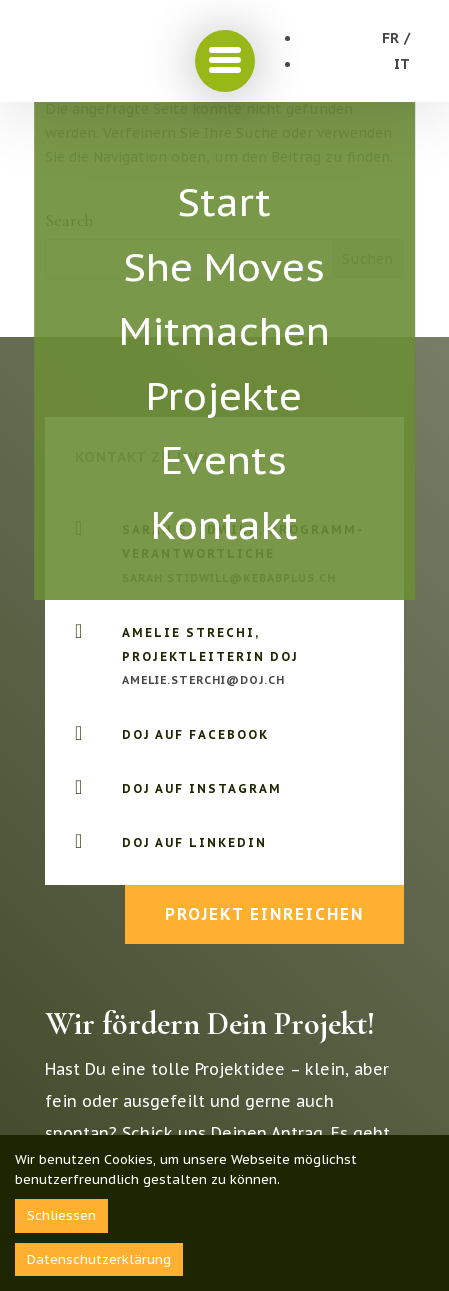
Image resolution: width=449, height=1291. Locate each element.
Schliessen (61, 1215)
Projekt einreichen (264, 914)
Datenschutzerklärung (99, 1259)
